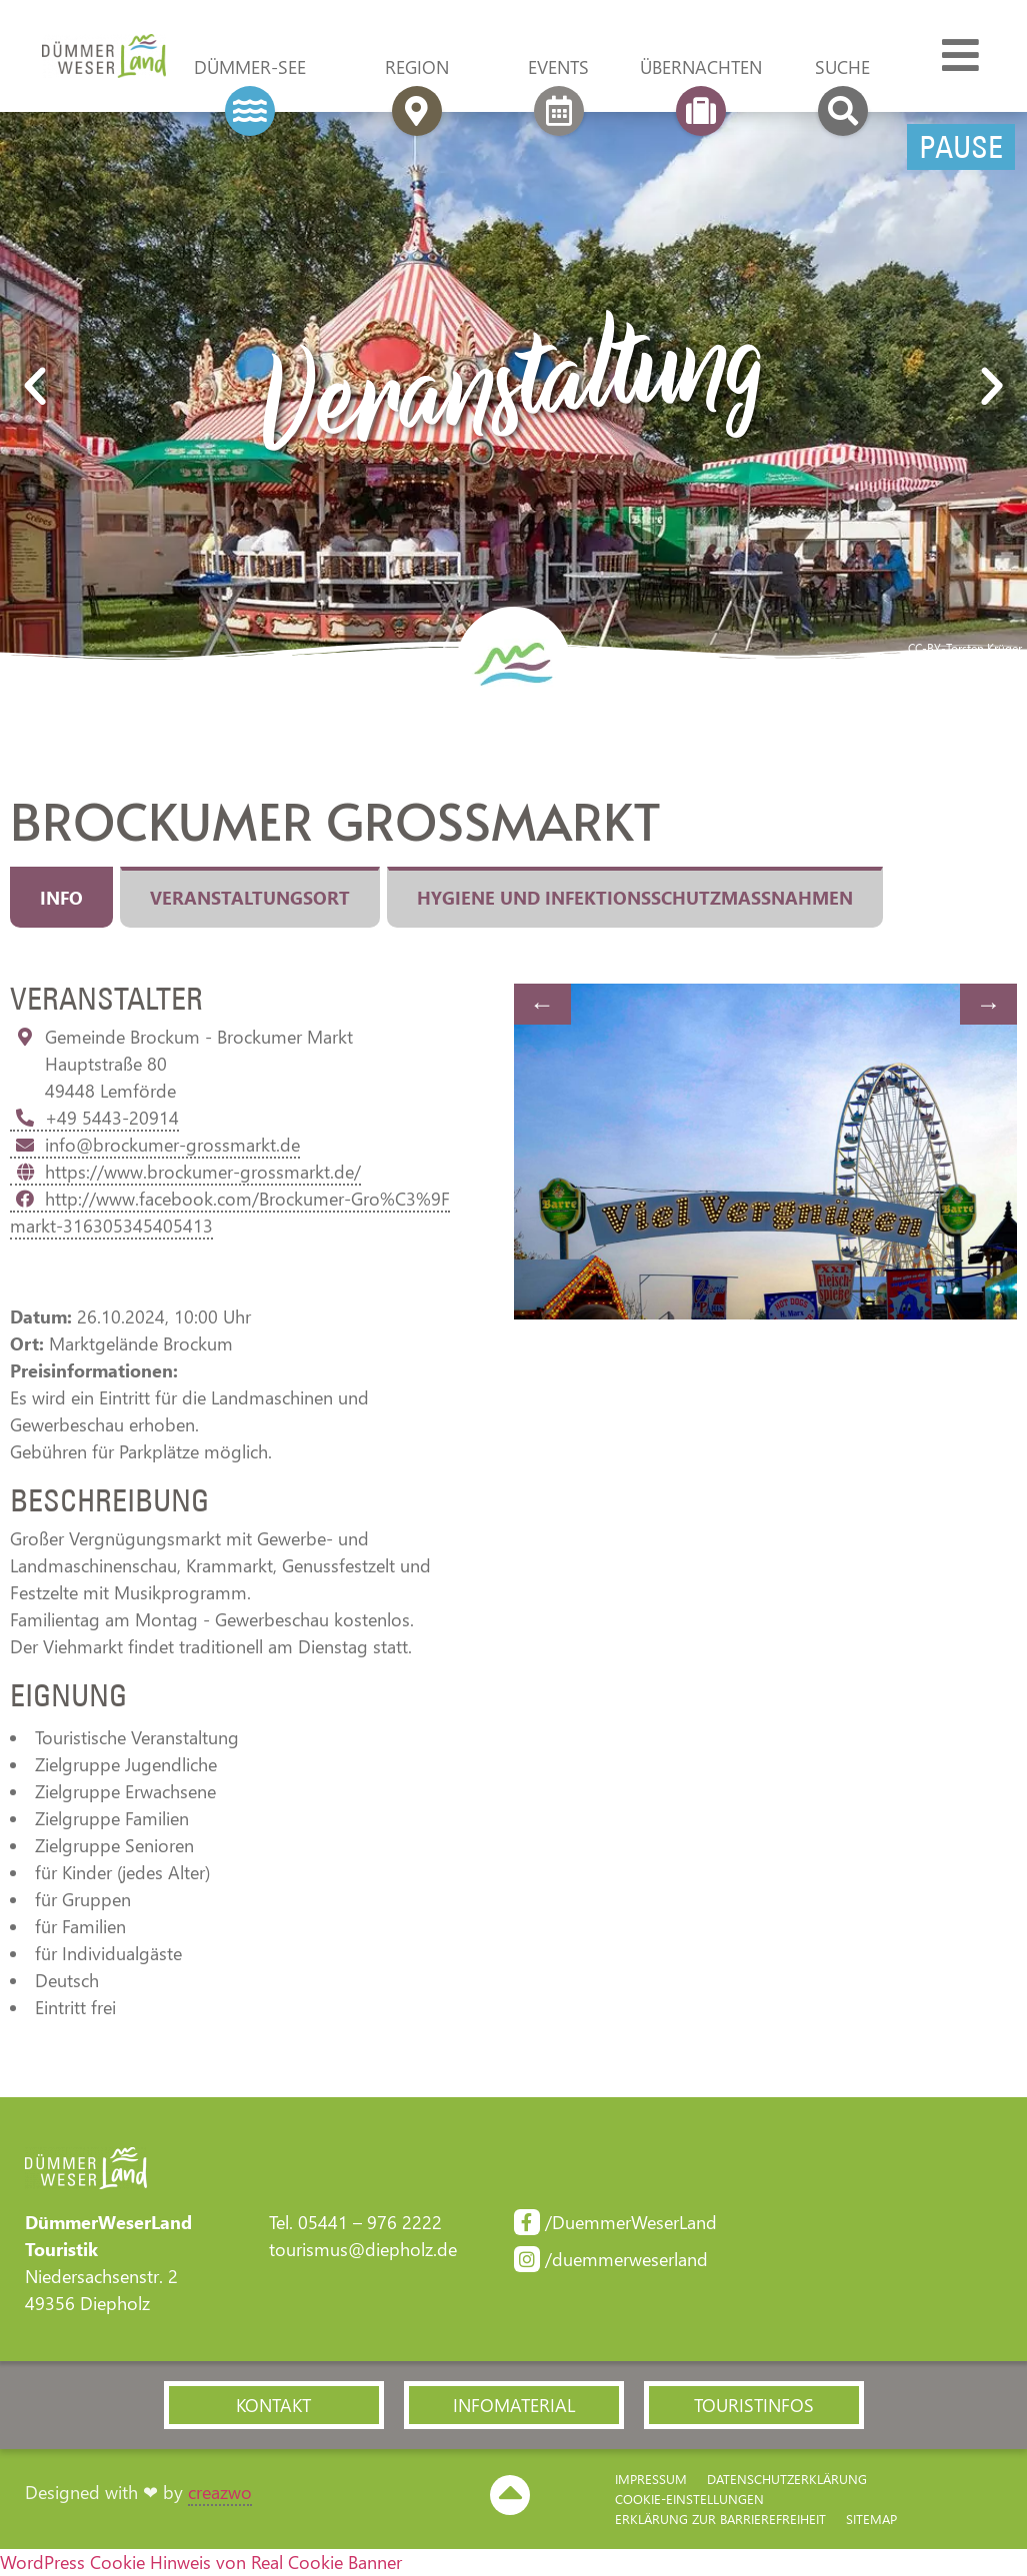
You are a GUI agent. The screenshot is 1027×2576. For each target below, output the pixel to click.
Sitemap (871, 2518)
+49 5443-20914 (94, 1118)
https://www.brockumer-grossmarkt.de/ (185, 1172)
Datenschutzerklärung (787, 2478)
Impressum (651, 2478)
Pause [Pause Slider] (961, 147)
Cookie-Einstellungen (689, 2498)
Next (988, 1004)
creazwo (220, 2492)
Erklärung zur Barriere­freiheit (720, 2518)
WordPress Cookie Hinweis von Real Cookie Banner (201, 2562)
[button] (35, 387)
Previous (542, 1004)
